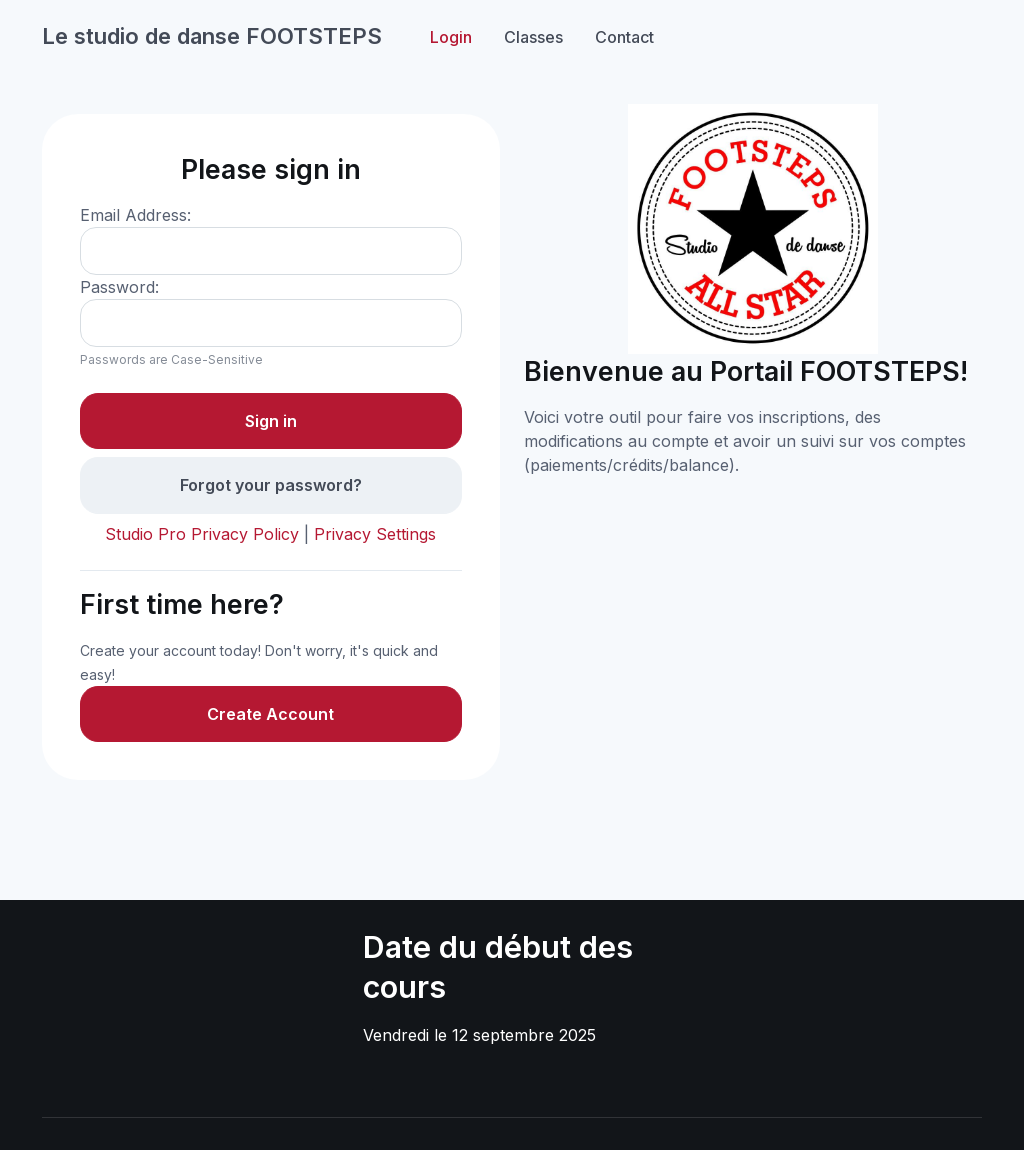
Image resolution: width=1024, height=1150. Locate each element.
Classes (533, 37)
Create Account (270, 714)
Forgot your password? (271, 485)
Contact (624, 37)
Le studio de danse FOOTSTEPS (212, 36)
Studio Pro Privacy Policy (202, 534)
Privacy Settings (375, 534)
